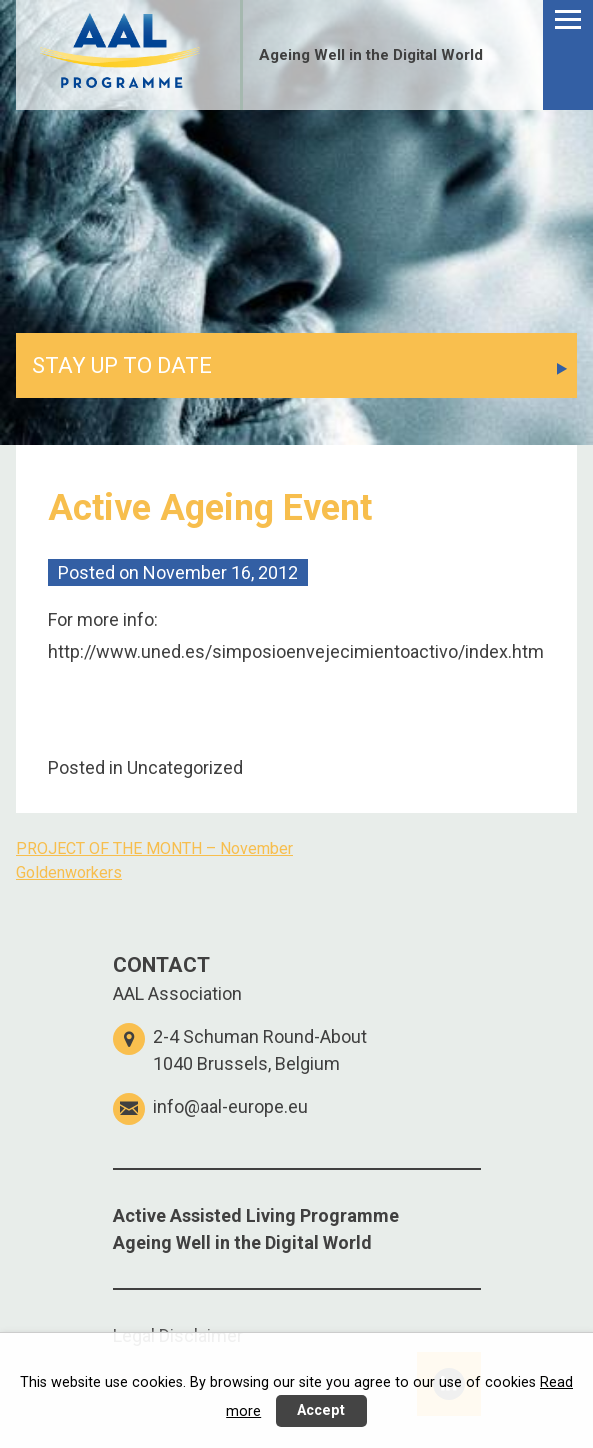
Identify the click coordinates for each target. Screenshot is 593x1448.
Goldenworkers (69, 872)
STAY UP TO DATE (122, 365)
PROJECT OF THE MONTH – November (154, 848)
